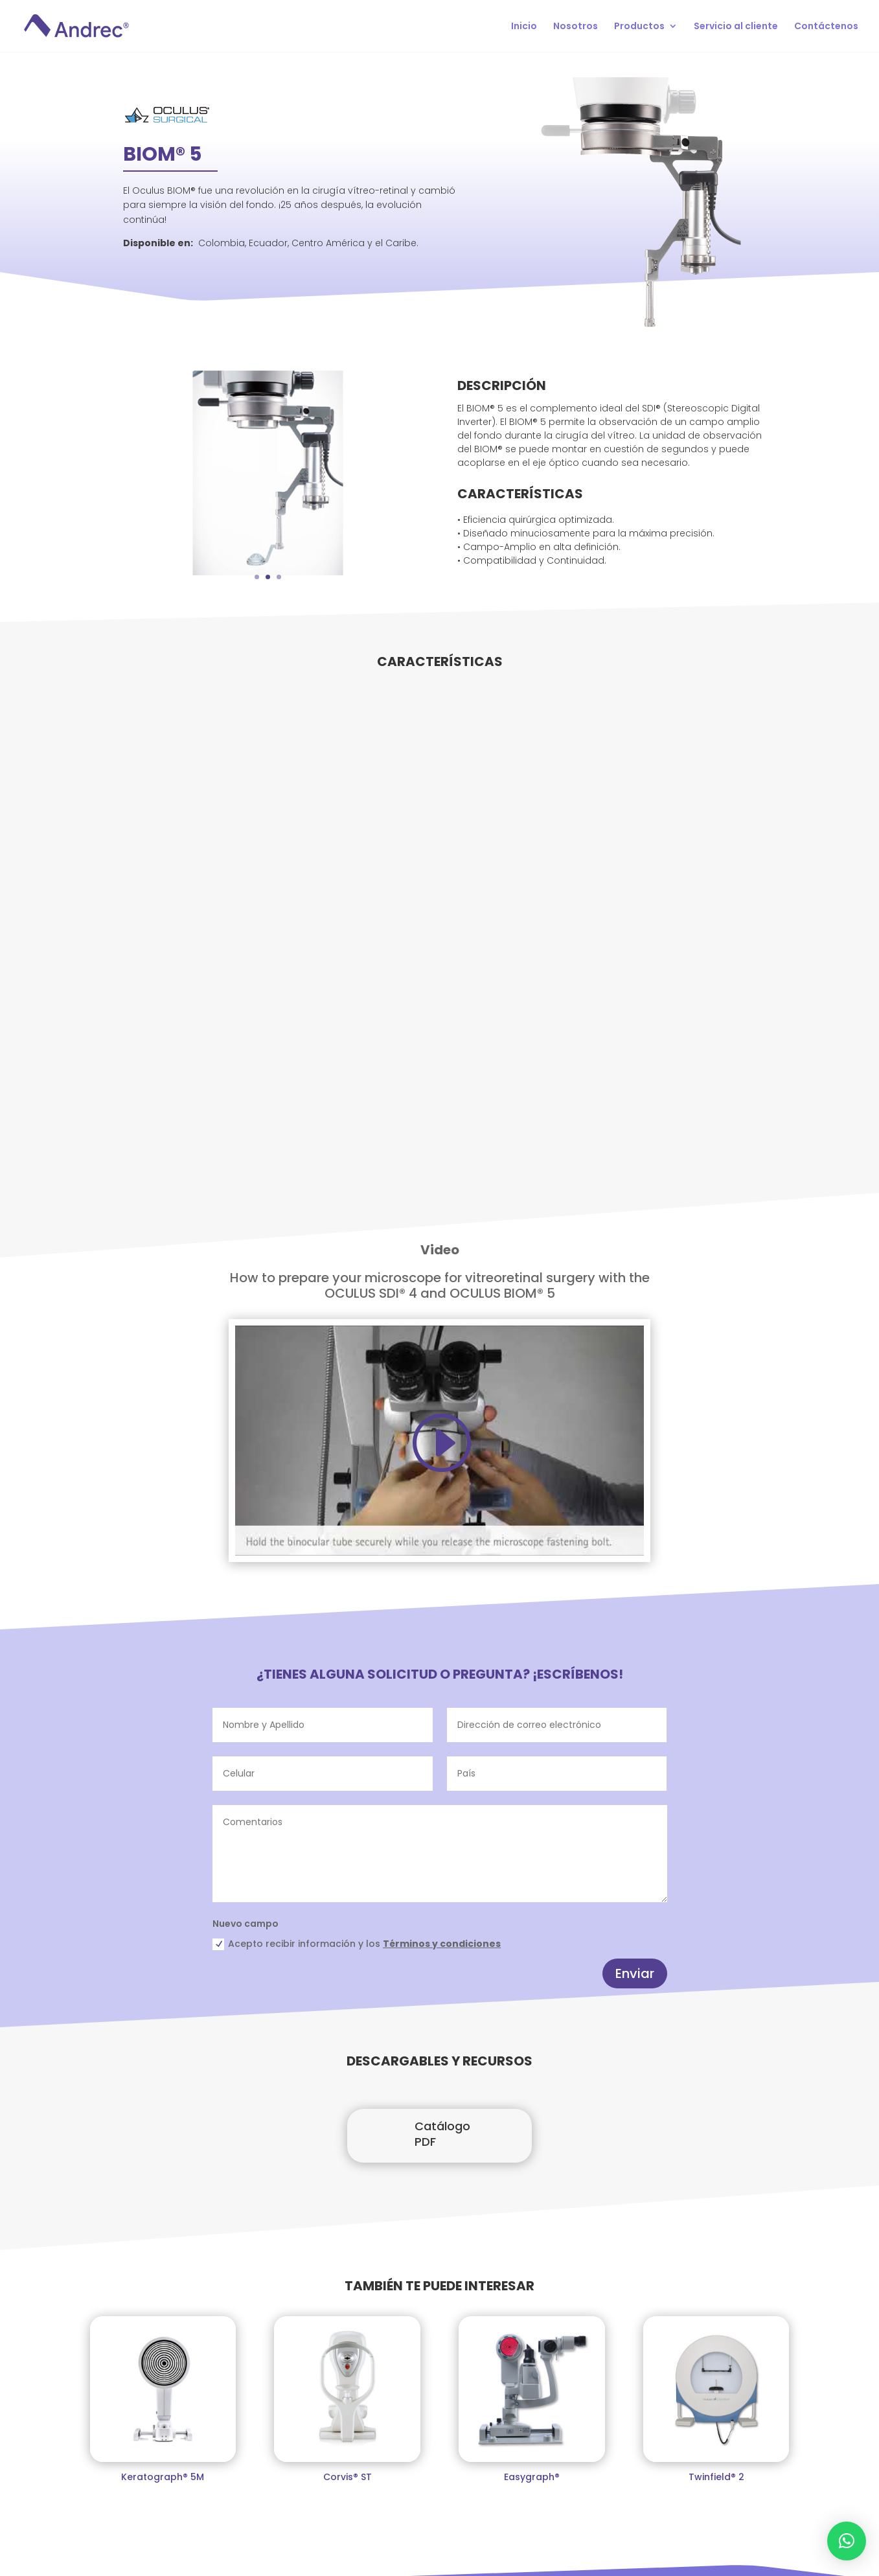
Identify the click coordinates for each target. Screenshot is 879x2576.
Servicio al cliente (736, 26)
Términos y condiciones (442, 1943)
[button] (846, 2541)
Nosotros (575, 26)
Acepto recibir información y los (356, 1943)
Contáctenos (826, 26)
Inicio (524, 26)
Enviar (634, 1973)
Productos (639, 26)
